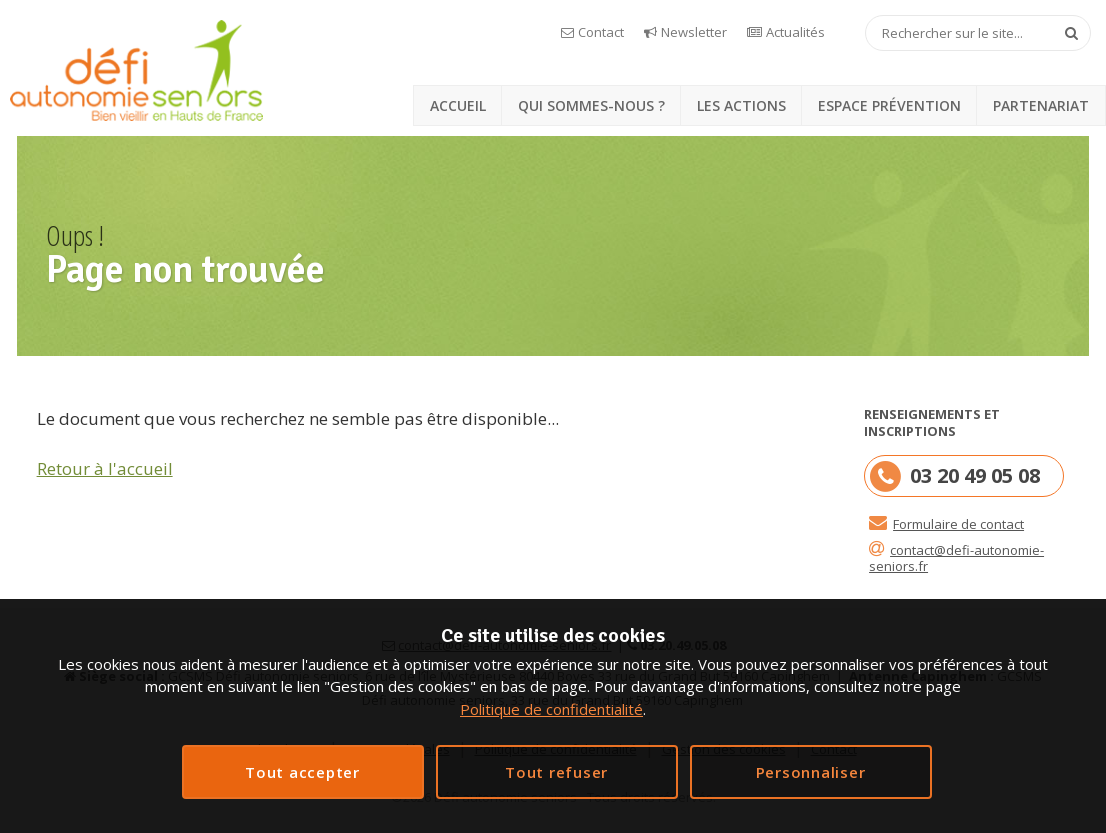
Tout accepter (302, 772)
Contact (601, 32)
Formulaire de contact (958, 524)
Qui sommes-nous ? (591, 105)
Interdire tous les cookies (557, 772)
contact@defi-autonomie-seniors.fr (956, 558)
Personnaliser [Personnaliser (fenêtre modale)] (811, 772)
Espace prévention (889, 105)
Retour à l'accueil (105, 468)
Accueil (458, 105)
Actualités (795, 32)
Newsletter (694, 32)
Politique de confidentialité (551, 709)
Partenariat (1041, 105)
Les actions (741, 105)
